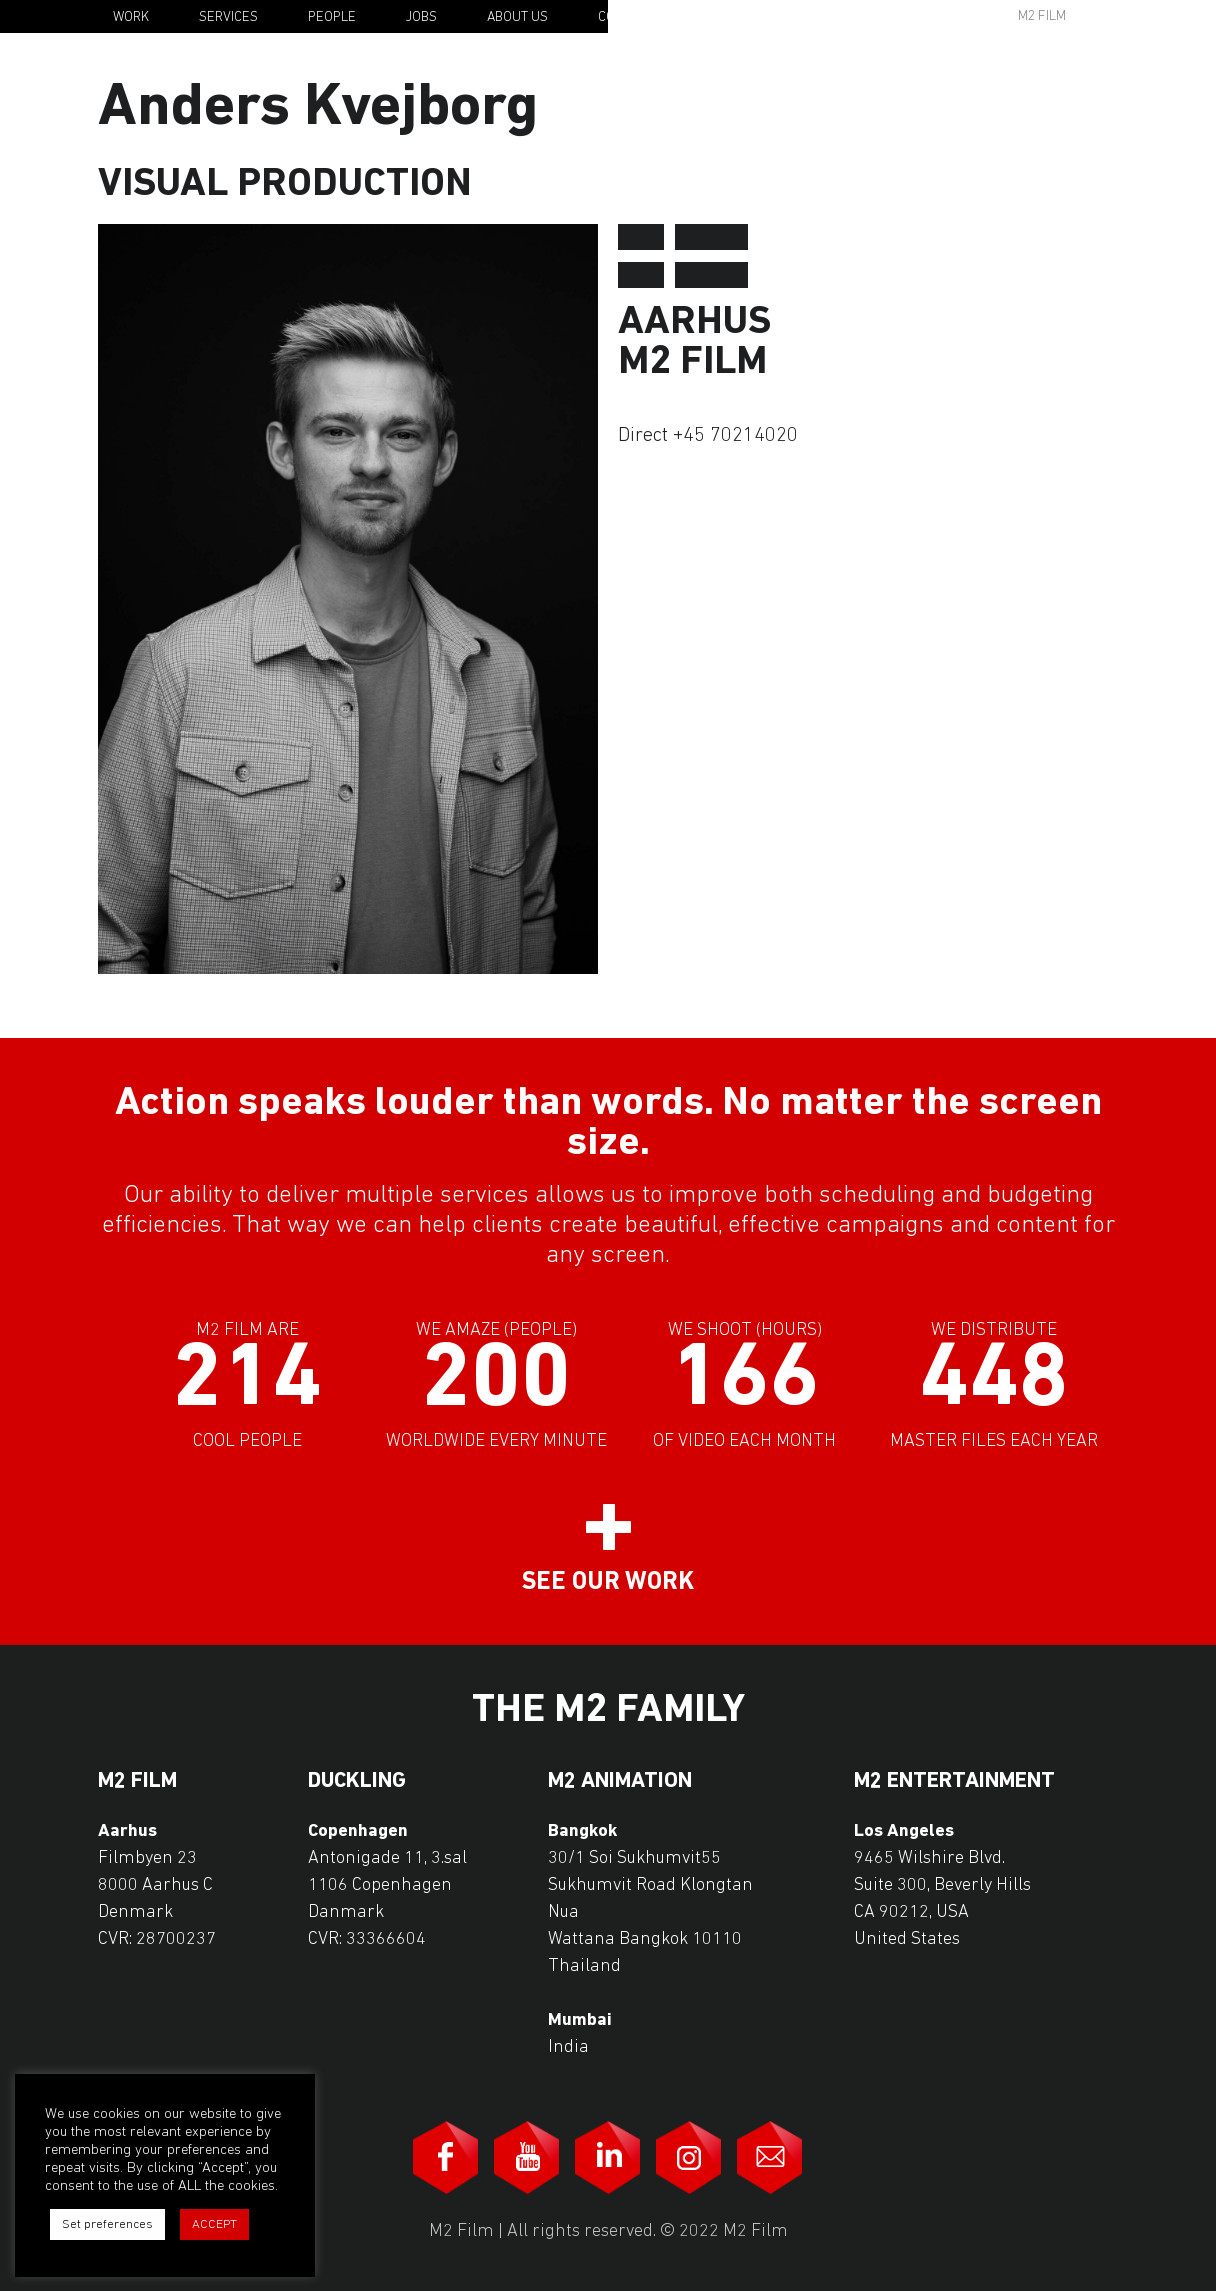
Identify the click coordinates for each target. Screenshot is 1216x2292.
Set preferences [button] (107, 2224)
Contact (625, 17)
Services (228, 17)
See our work (608, 1582)
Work (131, 17)
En (1134, 18)
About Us (517, 17)
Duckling (357, 1782)
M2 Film (1042, 16)
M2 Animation (620, 1782)
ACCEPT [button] (214, 2224)
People (332, 17)
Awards (888, 16)
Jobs (421, 17)
